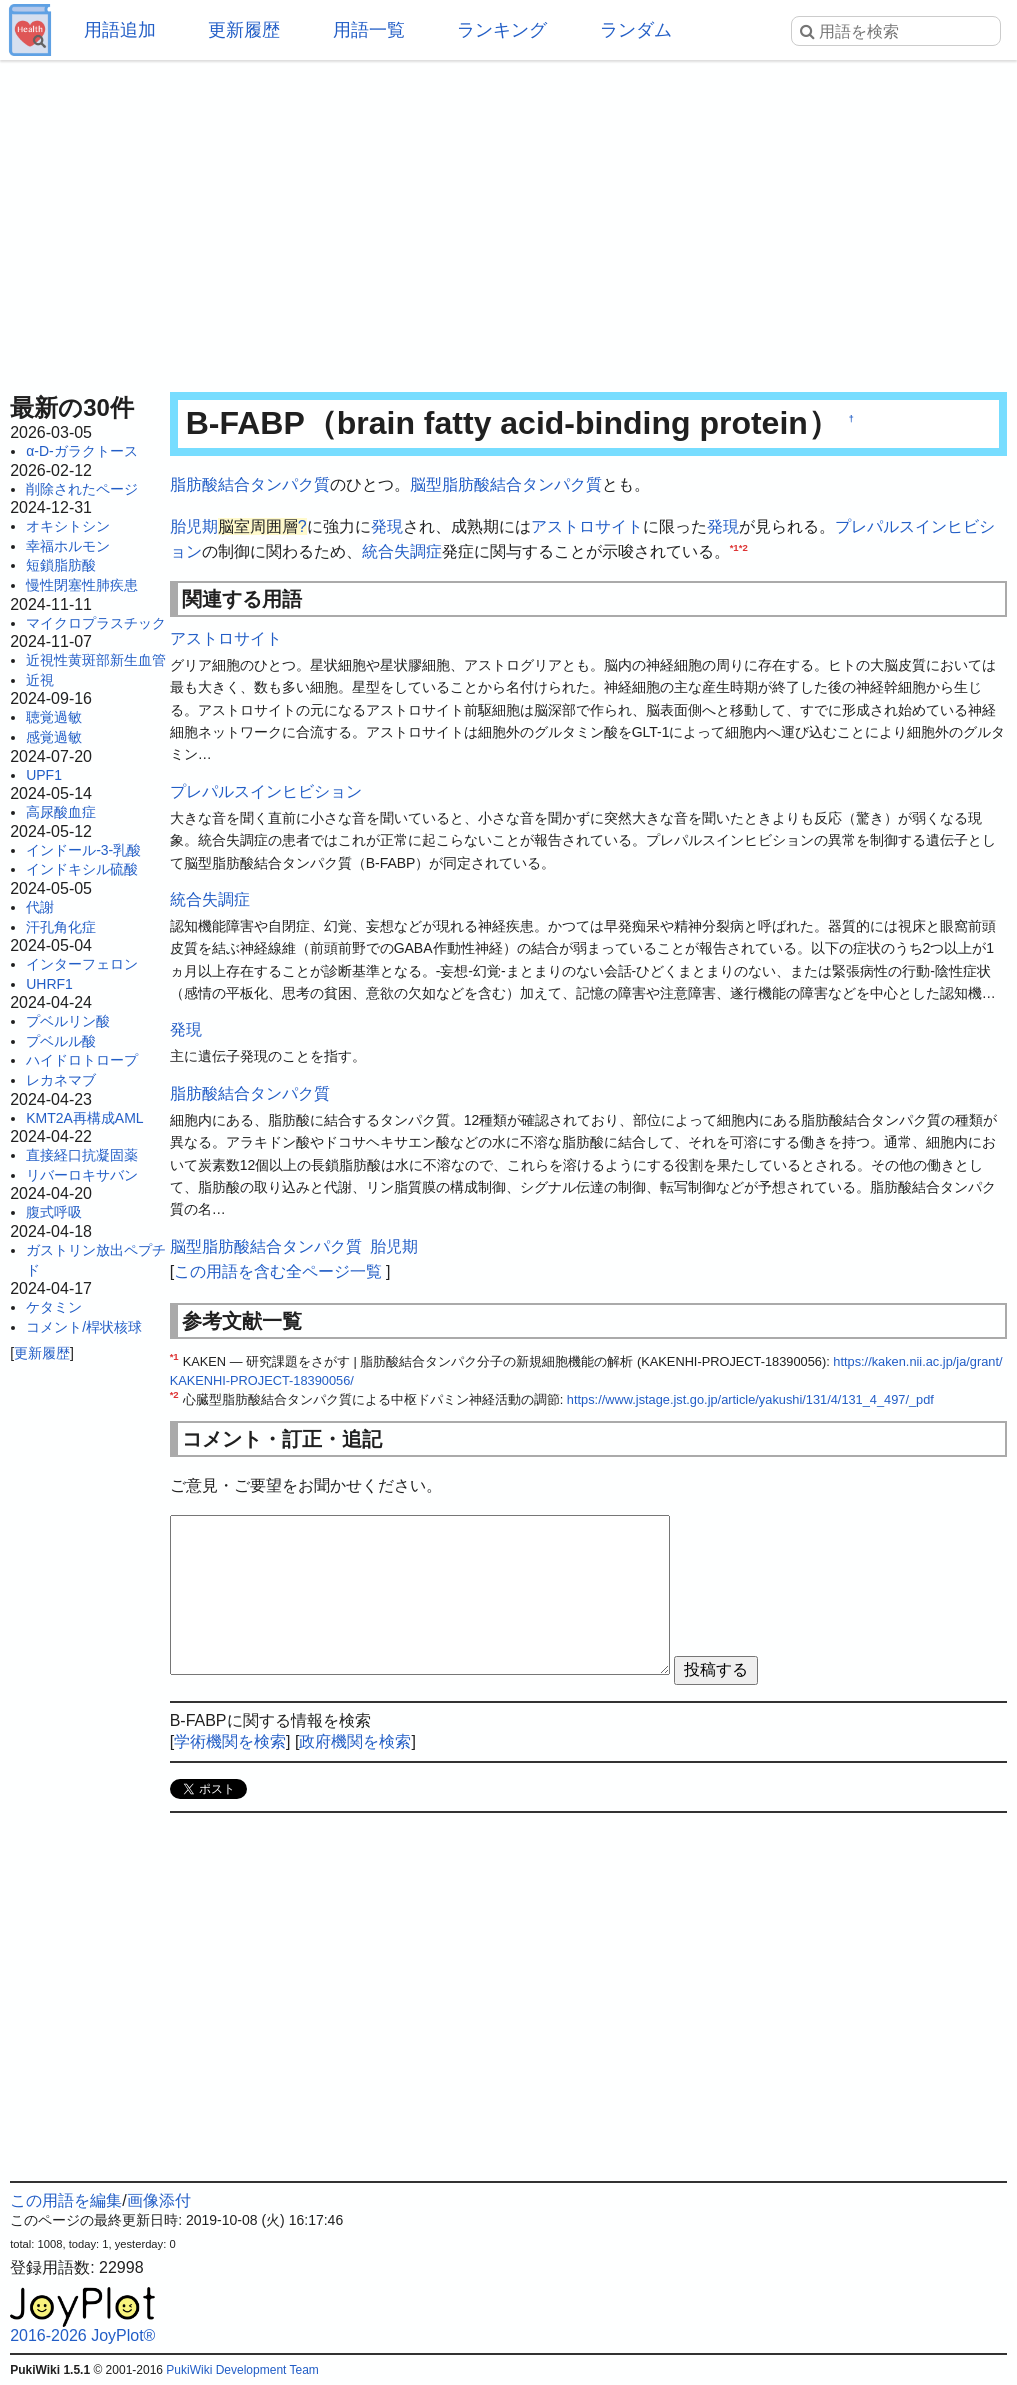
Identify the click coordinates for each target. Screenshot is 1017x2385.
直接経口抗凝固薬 (82, 1155)
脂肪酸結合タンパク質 (250, 484)
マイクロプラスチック (96, 623)
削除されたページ (82, 489)
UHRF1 (49, 984)
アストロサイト (587, 526)
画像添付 (159, 2200)
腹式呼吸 (54, 1212)
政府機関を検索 (355, 1741)
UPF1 (44, 775)
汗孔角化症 (61, 927)
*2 (743, 547)
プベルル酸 (61, 1041)
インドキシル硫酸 (82, 869)
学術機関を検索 (230, 1741)
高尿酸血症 (61, 812)
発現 (387, 526)
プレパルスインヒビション (266, 791)
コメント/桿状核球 (84, 1327)
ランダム (636, 30)
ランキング (502, 30)
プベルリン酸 (68, 1021)
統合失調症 (402, 551)
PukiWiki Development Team (242, 2370)
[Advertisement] (508, 220)
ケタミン (54, 1307)
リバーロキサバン (82, 1175)
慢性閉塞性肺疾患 (82, 585)
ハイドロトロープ (82, 1060)
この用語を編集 (66, 2200)
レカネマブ (61, 1080)
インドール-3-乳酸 (83, 850)
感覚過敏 (54, 737)
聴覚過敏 (54, 717)
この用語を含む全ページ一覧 (278, 1271)
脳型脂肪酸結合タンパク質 (506, 484)
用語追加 (120, 30)
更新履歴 (244, 30)
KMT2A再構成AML (84, 1118)
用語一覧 (369, 30)
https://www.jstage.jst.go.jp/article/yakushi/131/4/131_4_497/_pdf (750, 1399)
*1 (734, 547)
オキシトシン (68, 526)
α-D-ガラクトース (82, 451)
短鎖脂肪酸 (61, 565)
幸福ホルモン (68, 546)
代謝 (40, 907)
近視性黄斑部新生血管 (96, 660)
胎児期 (194, 526)
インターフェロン (82, 964)
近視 (40, 680)
